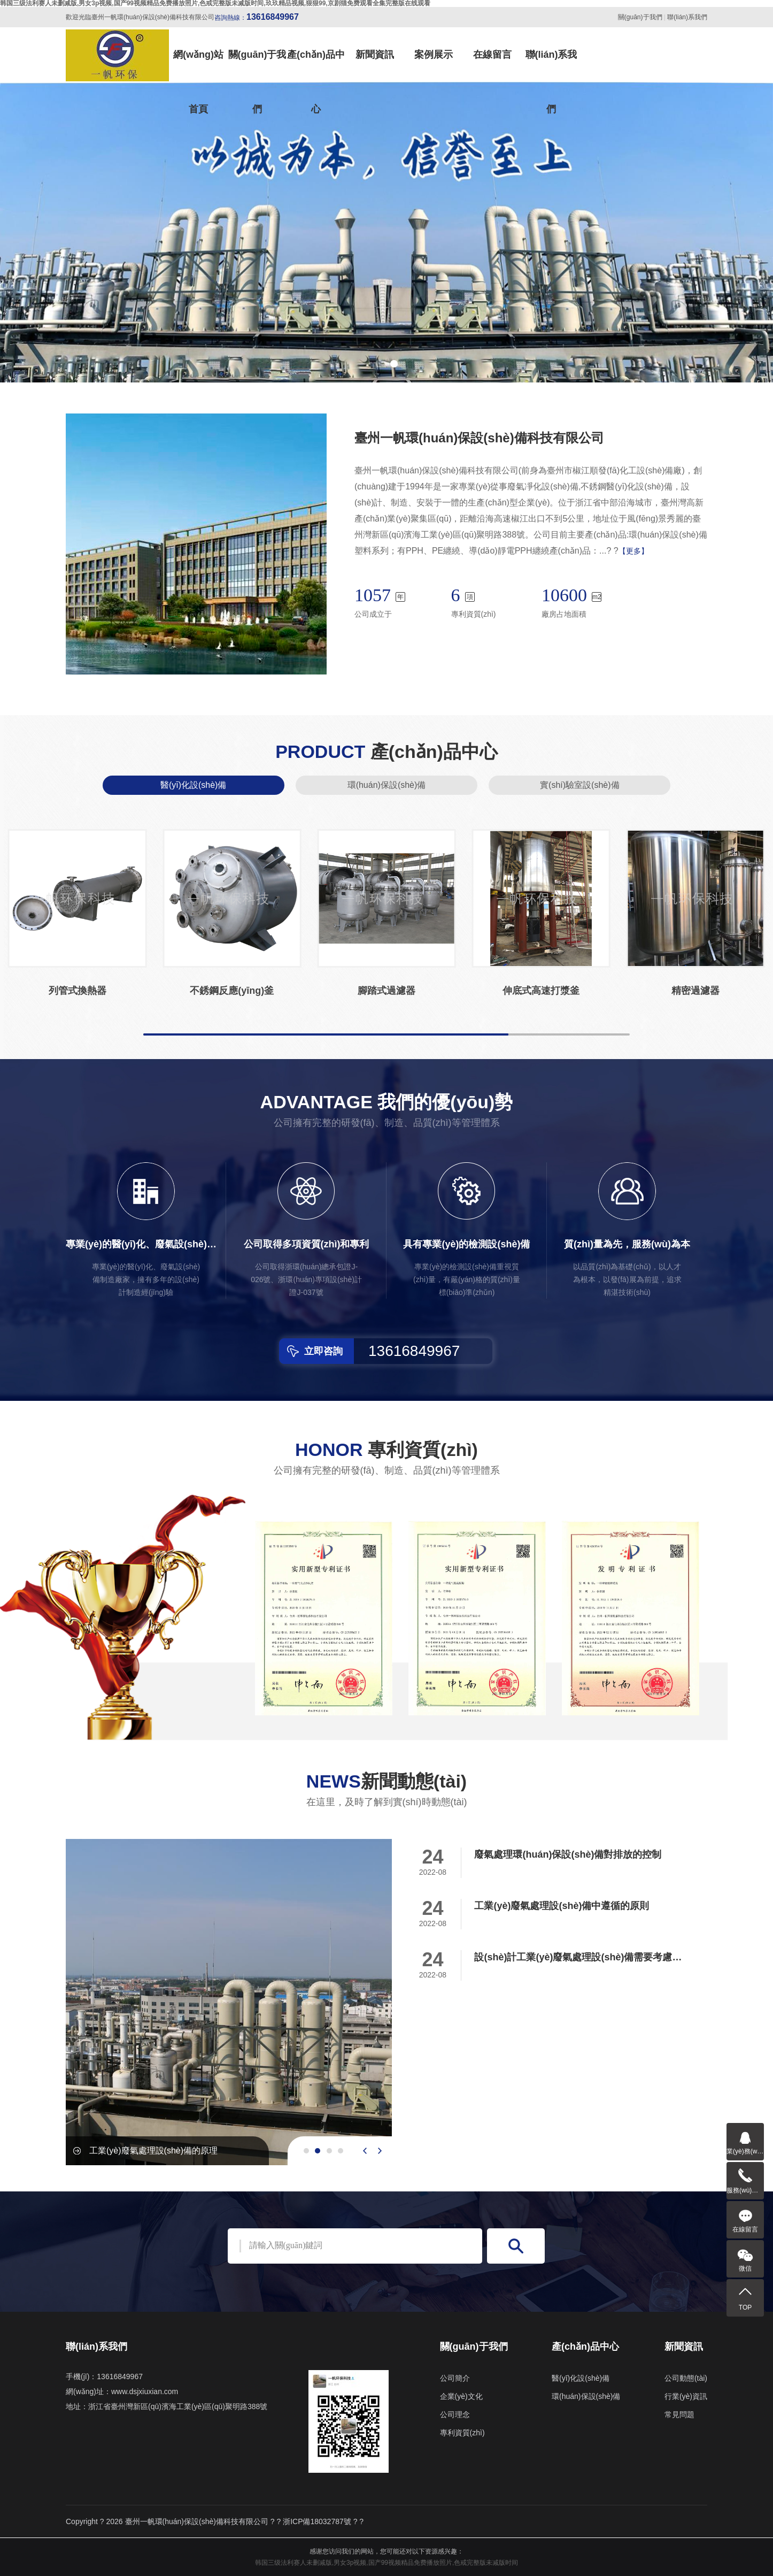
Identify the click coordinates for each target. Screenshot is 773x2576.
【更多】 (633, 551)
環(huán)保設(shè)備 (386, 784)
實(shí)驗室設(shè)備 (579, 784)
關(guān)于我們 (640, 17)
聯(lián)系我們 (687, 17)
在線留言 (492, 54)
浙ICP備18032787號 (317, 2521)
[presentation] (365, 2151)
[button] (379, 363)
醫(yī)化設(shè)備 (193, 784)
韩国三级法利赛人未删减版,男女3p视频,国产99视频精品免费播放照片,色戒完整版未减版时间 (387, 2562)
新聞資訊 (374, 54)
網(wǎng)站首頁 (198, 65)
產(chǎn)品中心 (316, 65)
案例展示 (433, 54)
